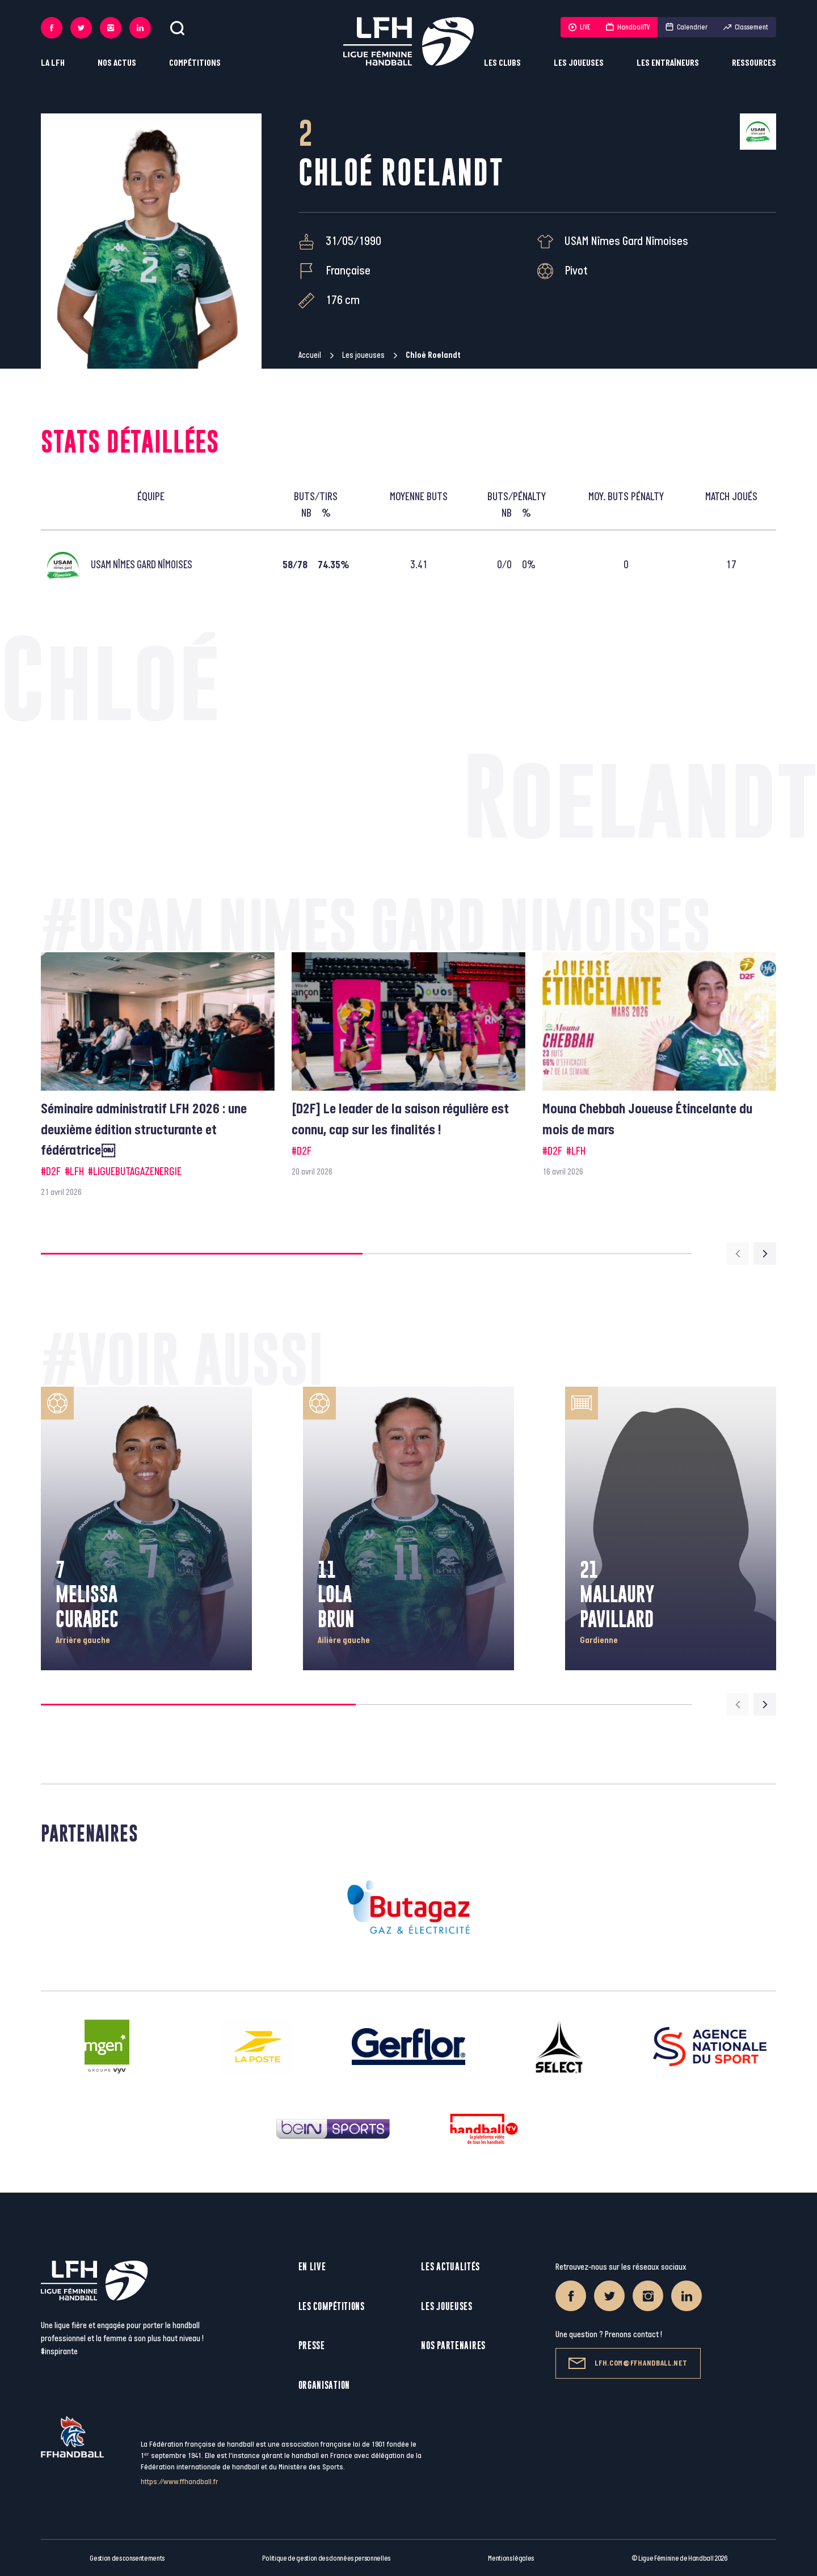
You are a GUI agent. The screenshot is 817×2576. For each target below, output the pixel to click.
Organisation (324, 2385)
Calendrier (686, 27)
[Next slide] (764, 1253)
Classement (745, 27)
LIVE (579, 27)
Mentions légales (511, 2558)
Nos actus (117, 63)
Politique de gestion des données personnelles (326, 2558)
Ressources (754, 63)
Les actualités (450, 2266)
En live (312, 2266)
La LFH (53, 63)
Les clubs (502, 63)
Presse (311, 2345)
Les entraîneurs (668, 63)
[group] (158, 1076)
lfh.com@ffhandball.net (627, 2363)
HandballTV (628, 27)
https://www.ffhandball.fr (179, 2481)
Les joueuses (579, 63)
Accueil (309, 355)
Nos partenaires (453, 2345)
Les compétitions (331, 2306)
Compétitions (195, 63)
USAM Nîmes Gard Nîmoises (626, 241)
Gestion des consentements (127, 2558)
